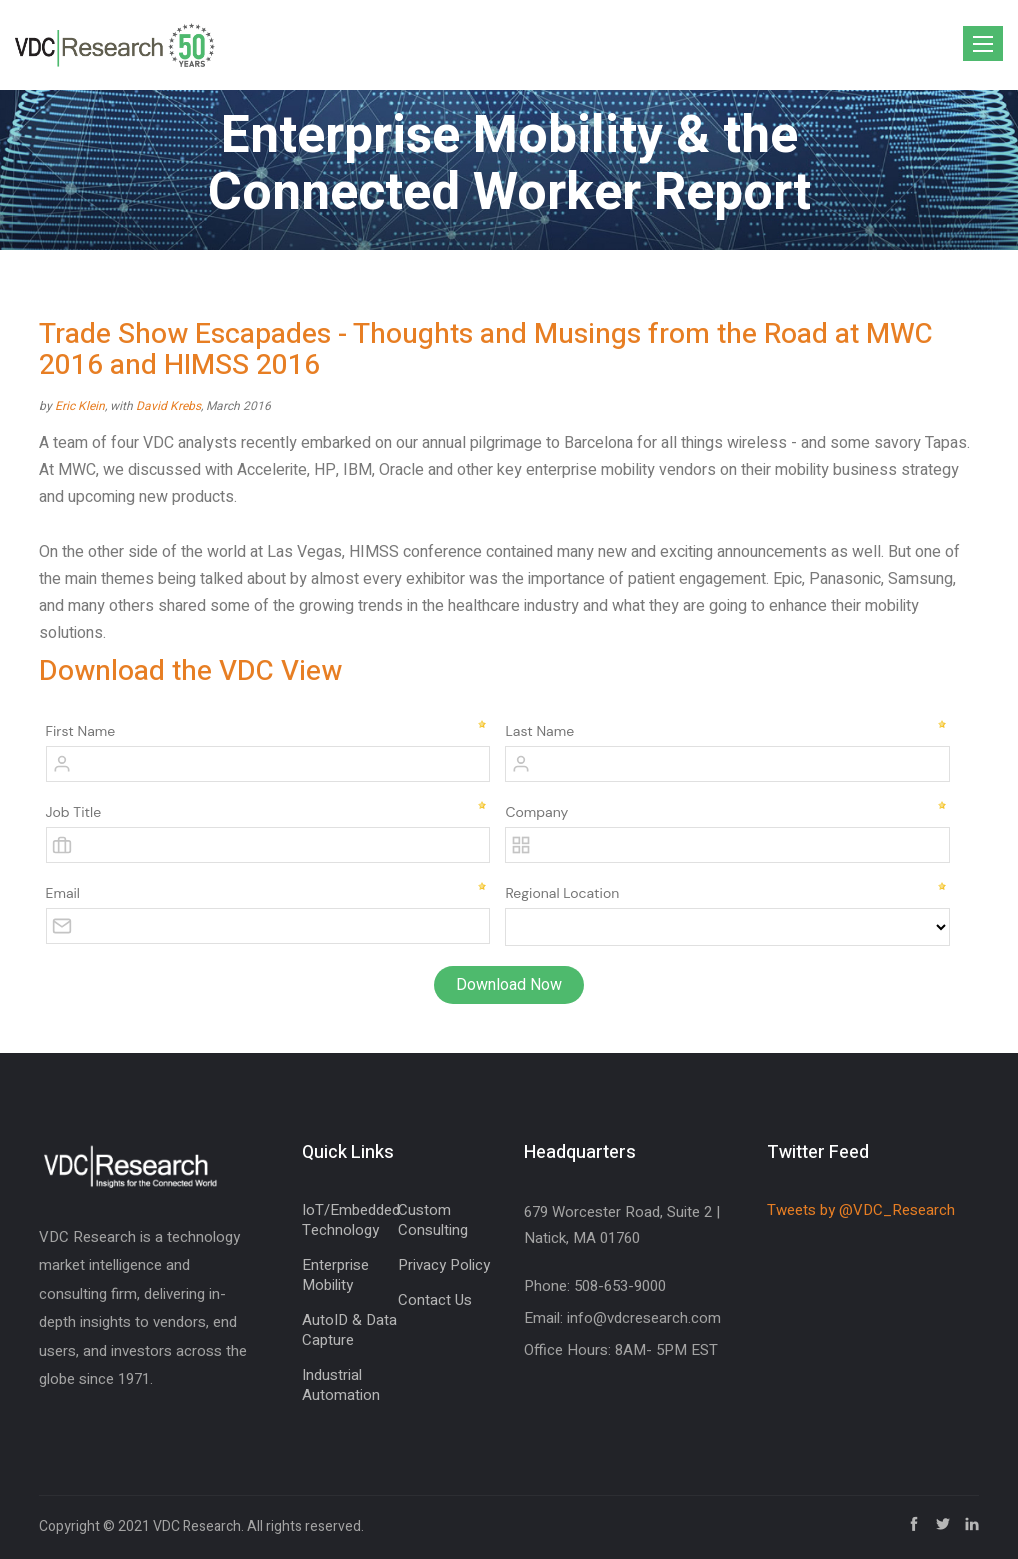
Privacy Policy (444, 1265)
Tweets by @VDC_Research (861, 1210)
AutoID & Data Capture (349, 1330)
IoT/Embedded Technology (351, 1220)
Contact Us (435, 1300)
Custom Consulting (433, 1220)
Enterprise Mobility (335, 1275)
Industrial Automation (341, 1385)
